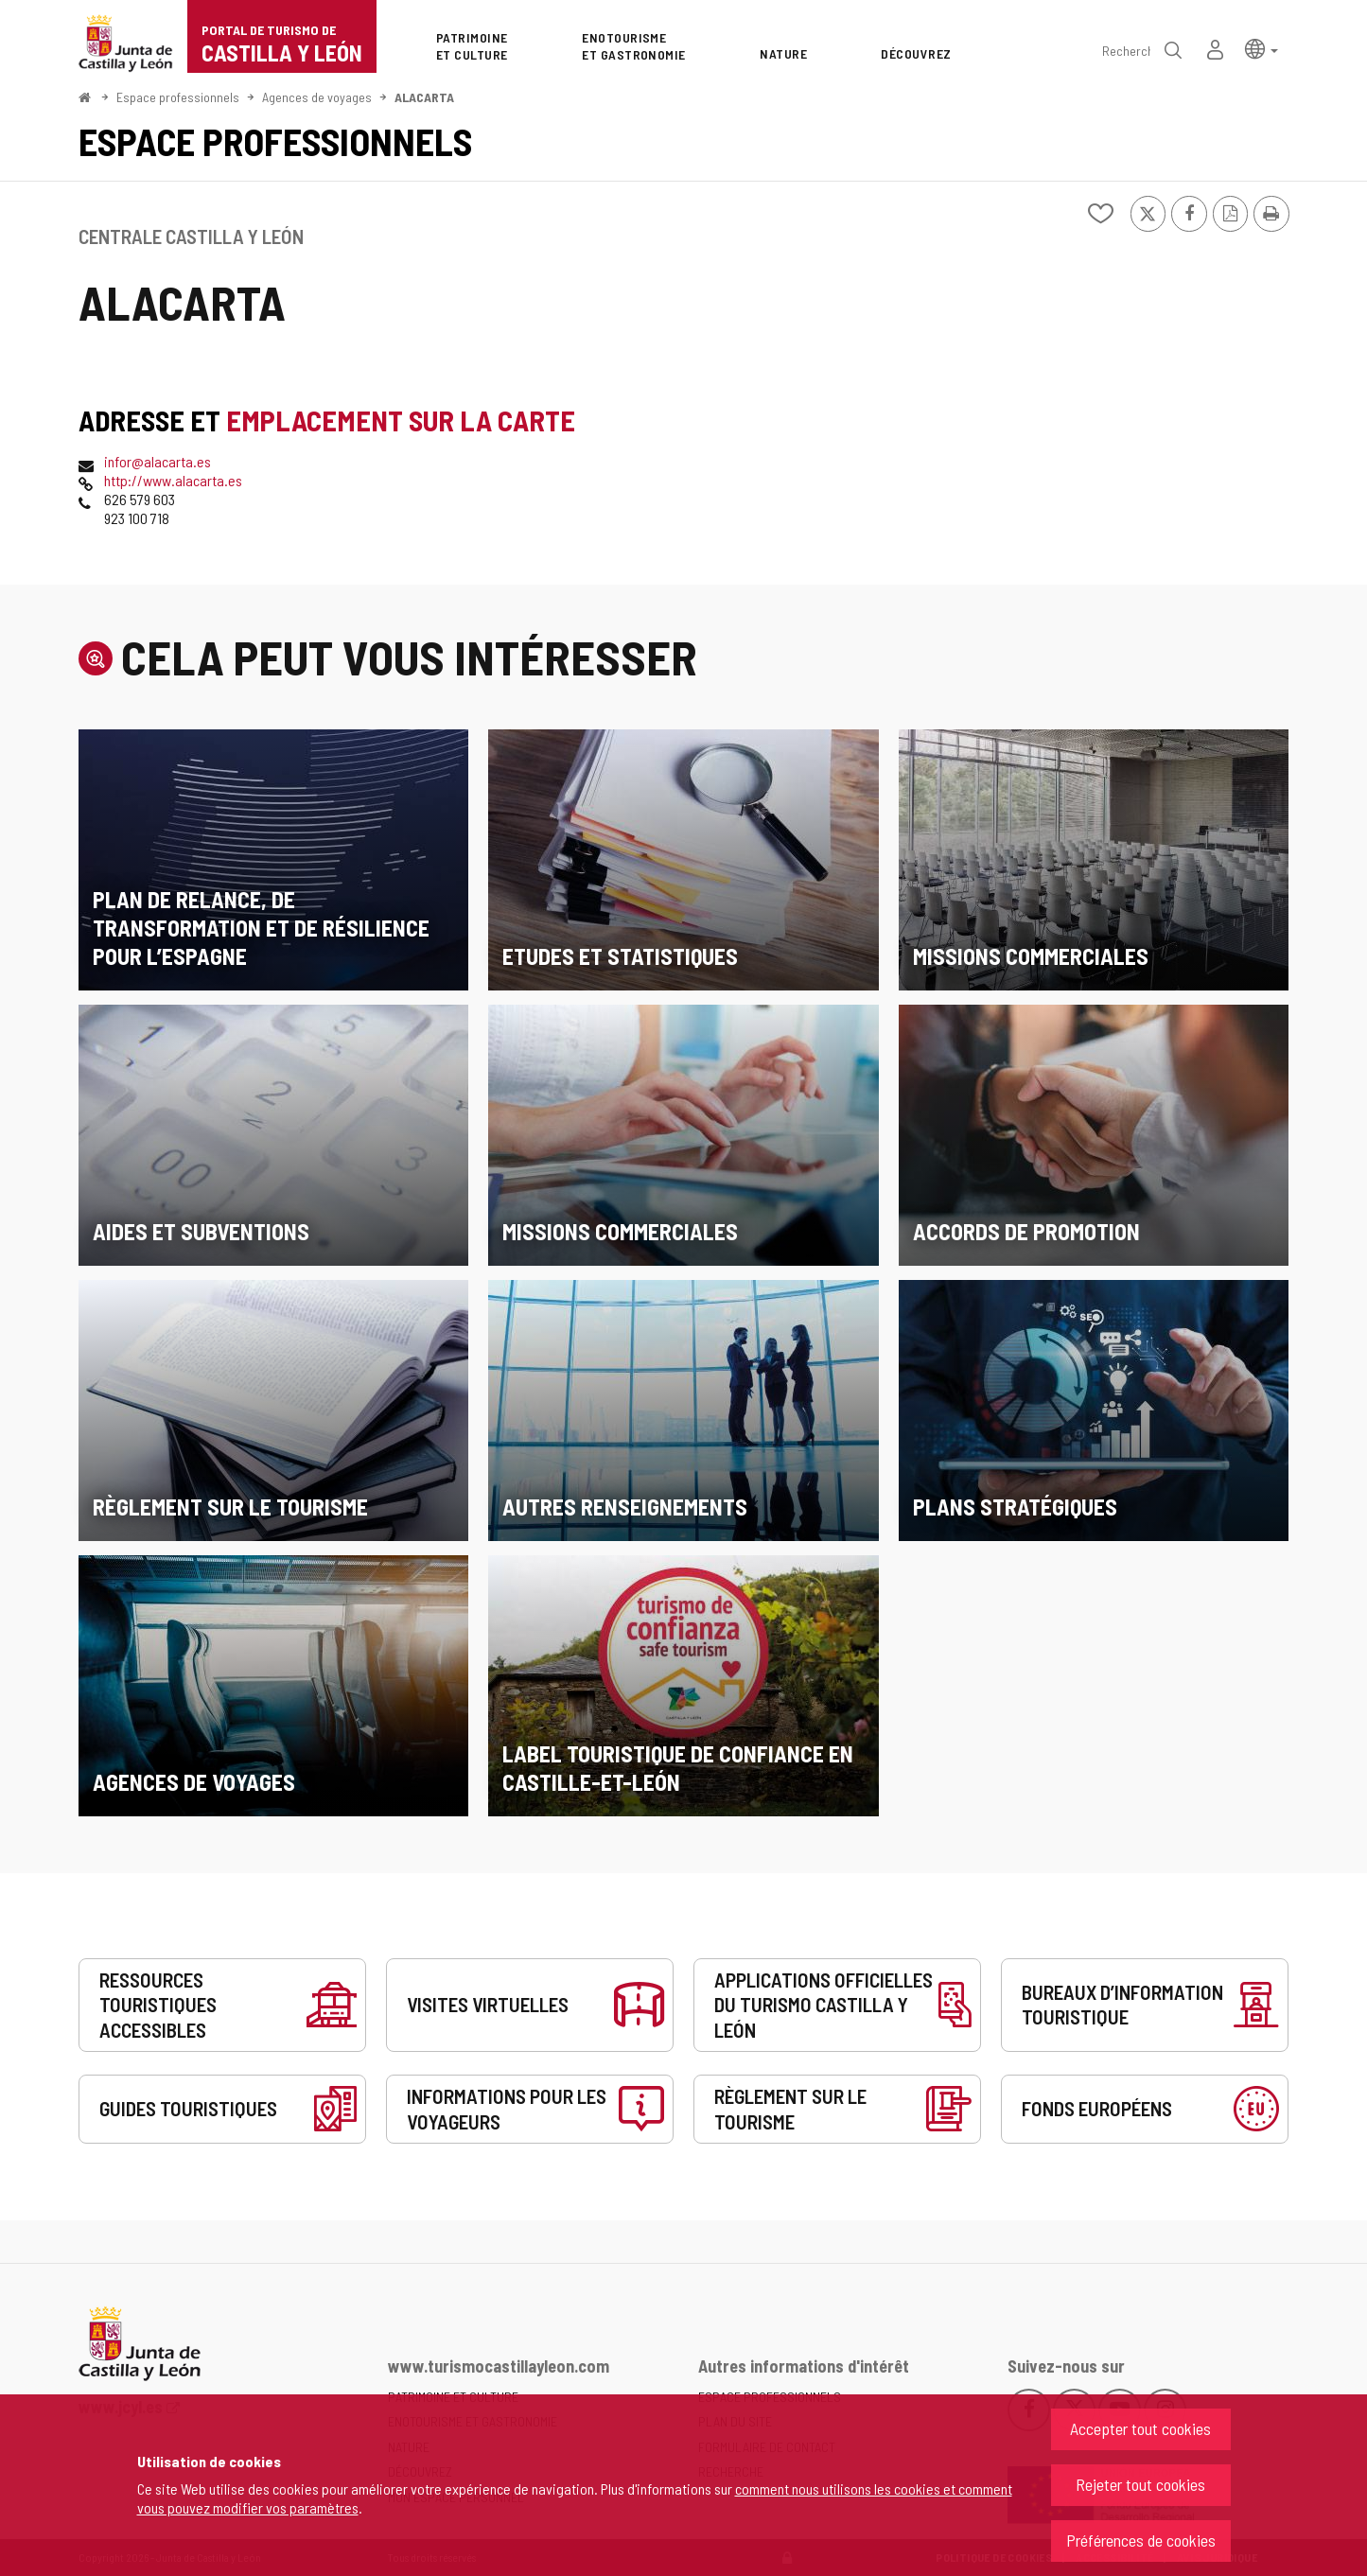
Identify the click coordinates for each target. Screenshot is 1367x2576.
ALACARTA (424, 97)
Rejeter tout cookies (1140, 2484)
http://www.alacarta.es (173, 480)
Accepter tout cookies (1140, 2428)
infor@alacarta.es (157, 461)
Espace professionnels (177, 97)
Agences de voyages (317, 97)
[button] (1261, 48)
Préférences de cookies (1141, 2540)
